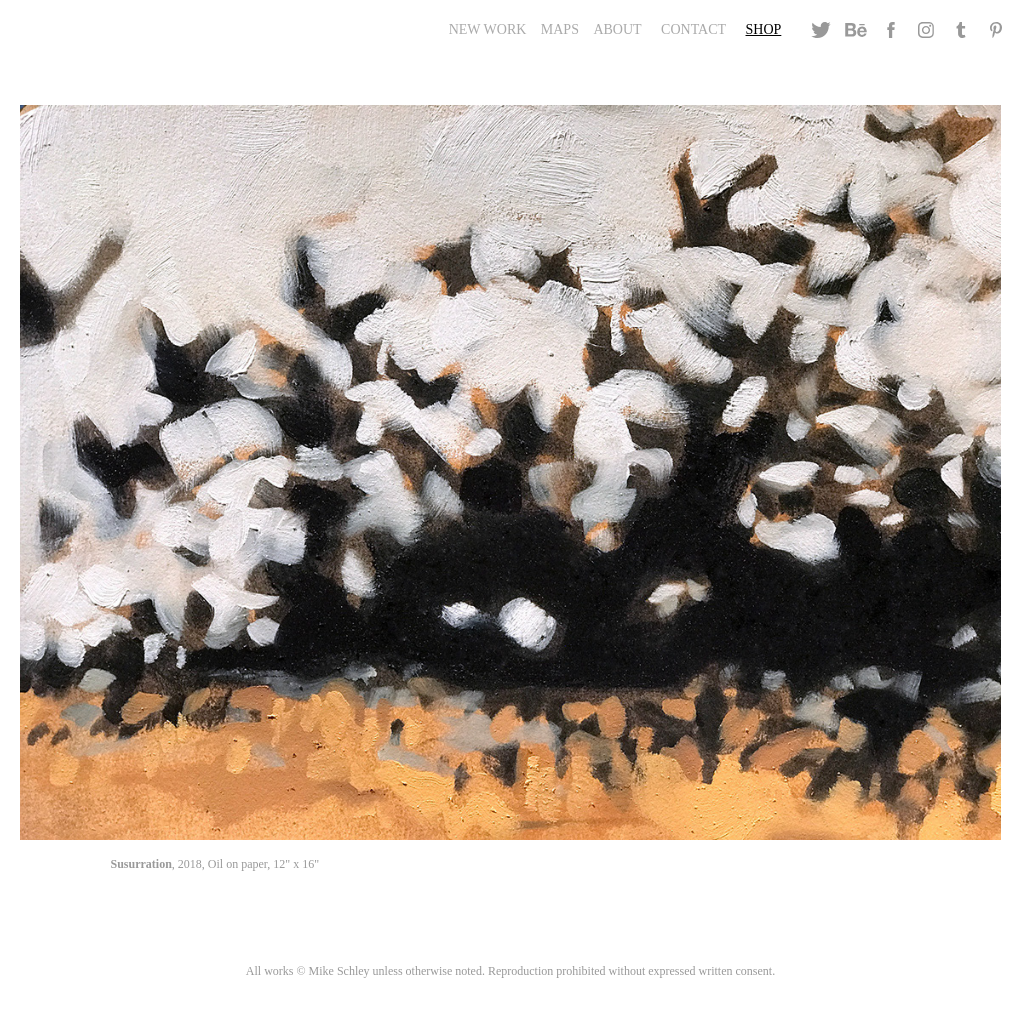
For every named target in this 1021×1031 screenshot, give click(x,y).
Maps (560, 29)
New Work (488, 29)
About (617, 29)
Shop (764, 29)
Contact (693, 29)
